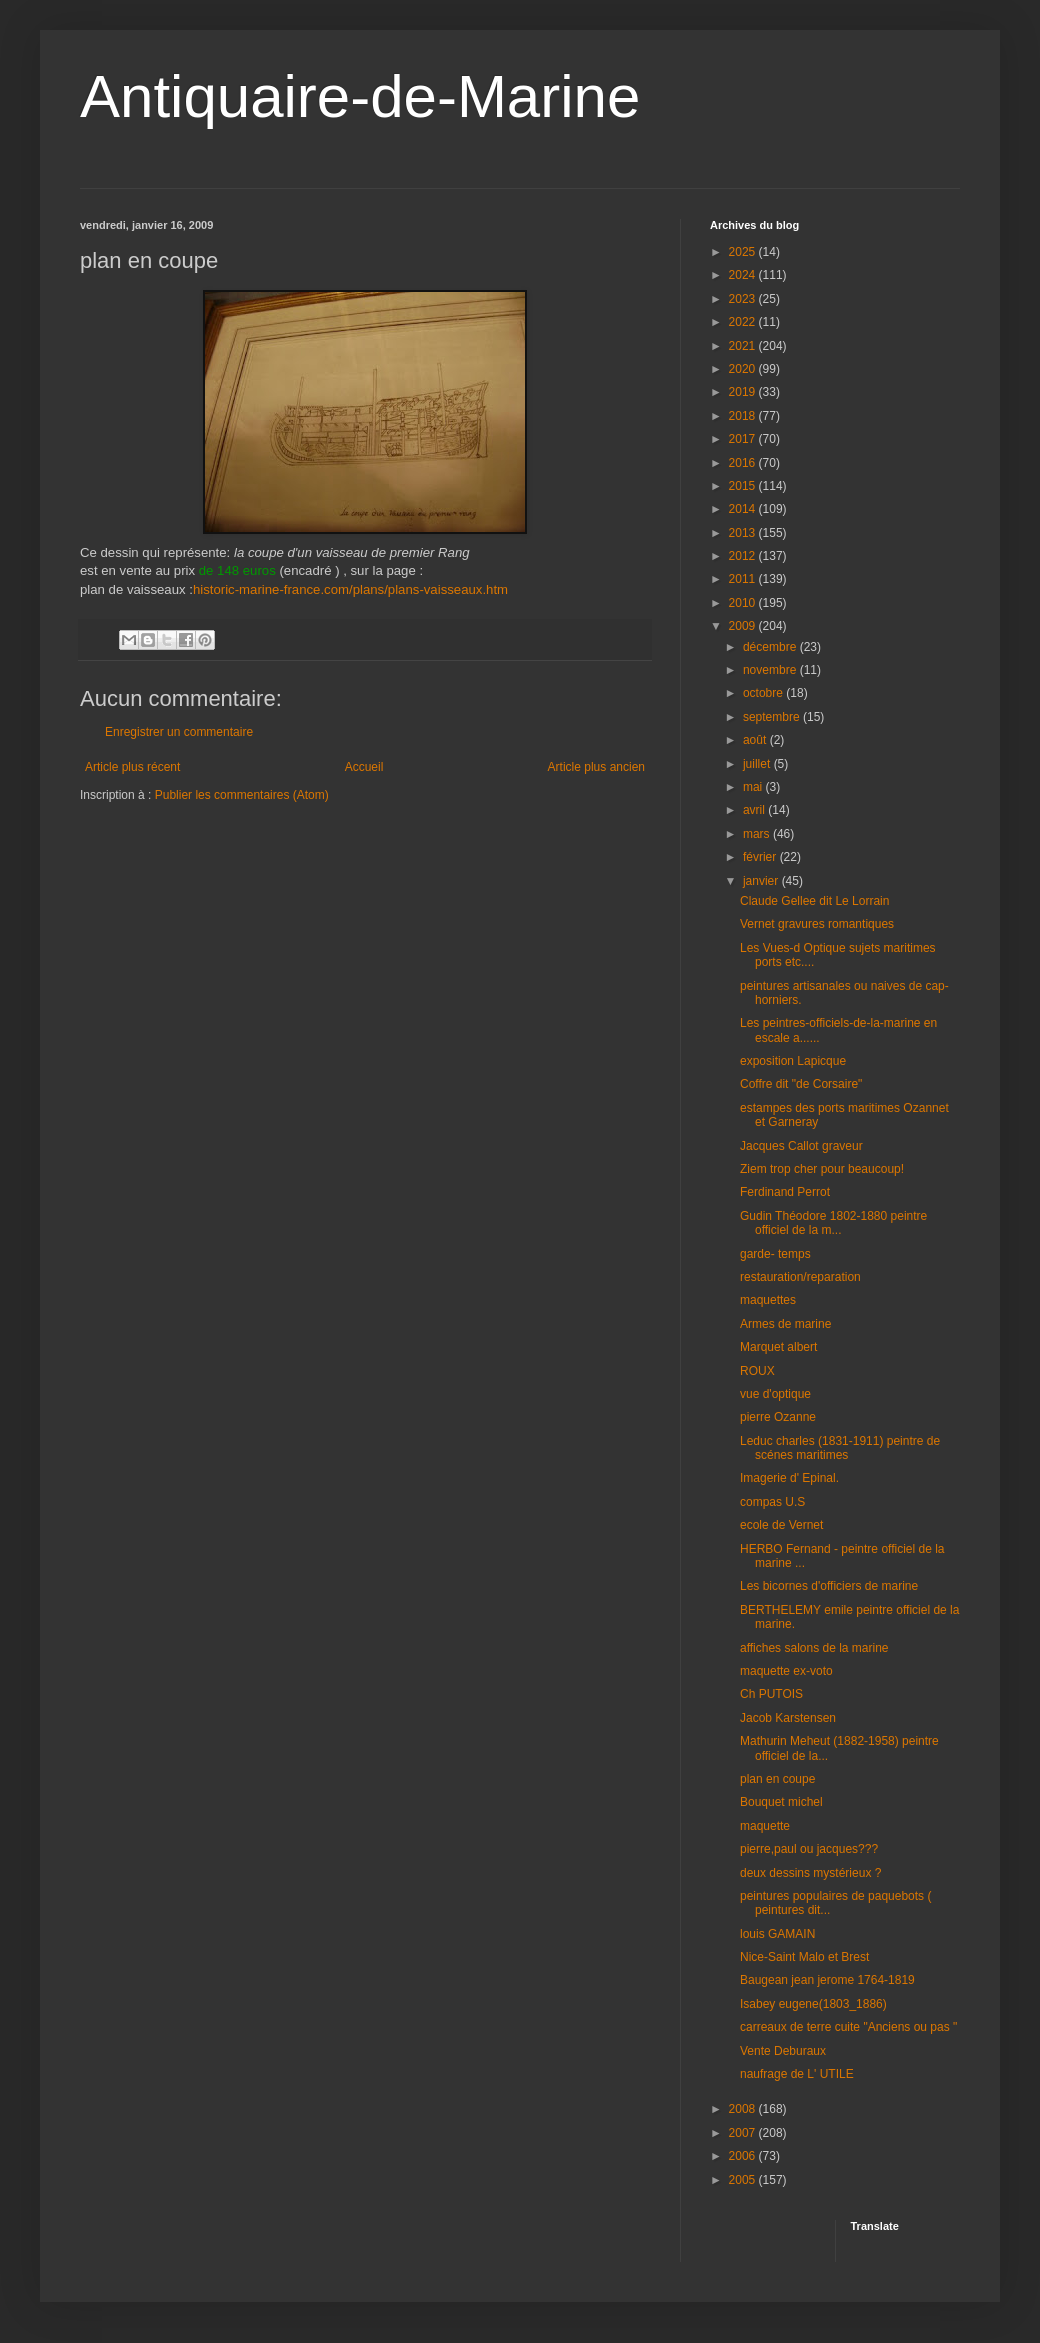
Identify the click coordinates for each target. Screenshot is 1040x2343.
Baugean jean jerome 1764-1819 (827, 1980)
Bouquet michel (781, 1802)
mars (758, 834)
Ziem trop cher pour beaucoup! (822, 1169)
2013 (744, 533)
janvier (762, 881)
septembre (773, 717)
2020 (744, 369)
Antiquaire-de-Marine (360, 96)
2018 (744, 416)
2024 (744, 275)
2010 (744, 603)
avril (755, 810)
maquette (765, 1826)
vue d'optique (775, 1394)
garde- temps (775, 1254)
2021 (744, 346)
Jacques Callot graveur (801, 1146)
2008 (744, 2109)
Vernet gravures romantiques (817, 924)
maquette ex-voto (786, 1671)
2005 (744, 2180)
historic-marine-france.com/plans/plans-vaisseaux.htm (350, 589)
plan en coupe (777, 1779)
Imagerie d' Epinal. (789, 1478)
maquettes (768, 1300)
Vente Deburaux (783, 2051)
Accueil (364, 767)
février (761, 857)
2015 (744, 486)
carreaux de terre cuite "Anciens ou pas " (848, 2027)
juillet (758, 764)
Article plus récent (132, 767)
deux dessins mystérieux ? (810, 1873)
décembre (771, 647)
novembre (771, 670)
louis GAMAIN (777, 1934)
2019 (744, 392)
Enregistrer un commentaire (179, 732)
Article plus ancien (596, 767)
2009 (744, 626)
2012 (744, 556)
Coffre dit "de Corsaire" (801, 1084)
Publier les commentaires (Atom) (242, 795)
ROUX (757, 1371)
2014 (744, 509)
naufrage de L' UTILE (797, 2074)
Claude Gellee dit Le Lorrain (814, 901)
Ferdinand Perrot (785, 1192)
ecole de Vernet (781, 1525)
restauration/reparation (800, 1277)
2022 (744, 322)
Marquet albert (778, 1347)
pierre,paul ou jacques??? (809, 1849)
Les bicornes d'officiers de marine (829, 1586)
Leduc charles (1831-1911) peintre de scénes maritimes (840, 1448)
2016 (744, 463)
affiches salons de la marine (814, 1648)
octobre (764, 693)
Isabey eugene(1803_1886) (813, 2004)
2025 (744, 252)
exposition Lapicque (793, 1061)
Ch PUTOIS (771, 1694)
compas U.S (772, 1502)
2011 (744, 579)
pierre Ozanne (778, 1417)
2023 (744, 299)
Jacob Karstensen (788, 1718)
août (756, 740)
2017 (744, 439)
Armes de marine (785, 1324)
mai (754, 787)
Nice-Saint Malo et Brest (804, 1957)
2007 (744, 2133)
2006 (744, 2156)
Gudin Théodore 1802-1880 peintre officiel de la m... (833, 1223)
